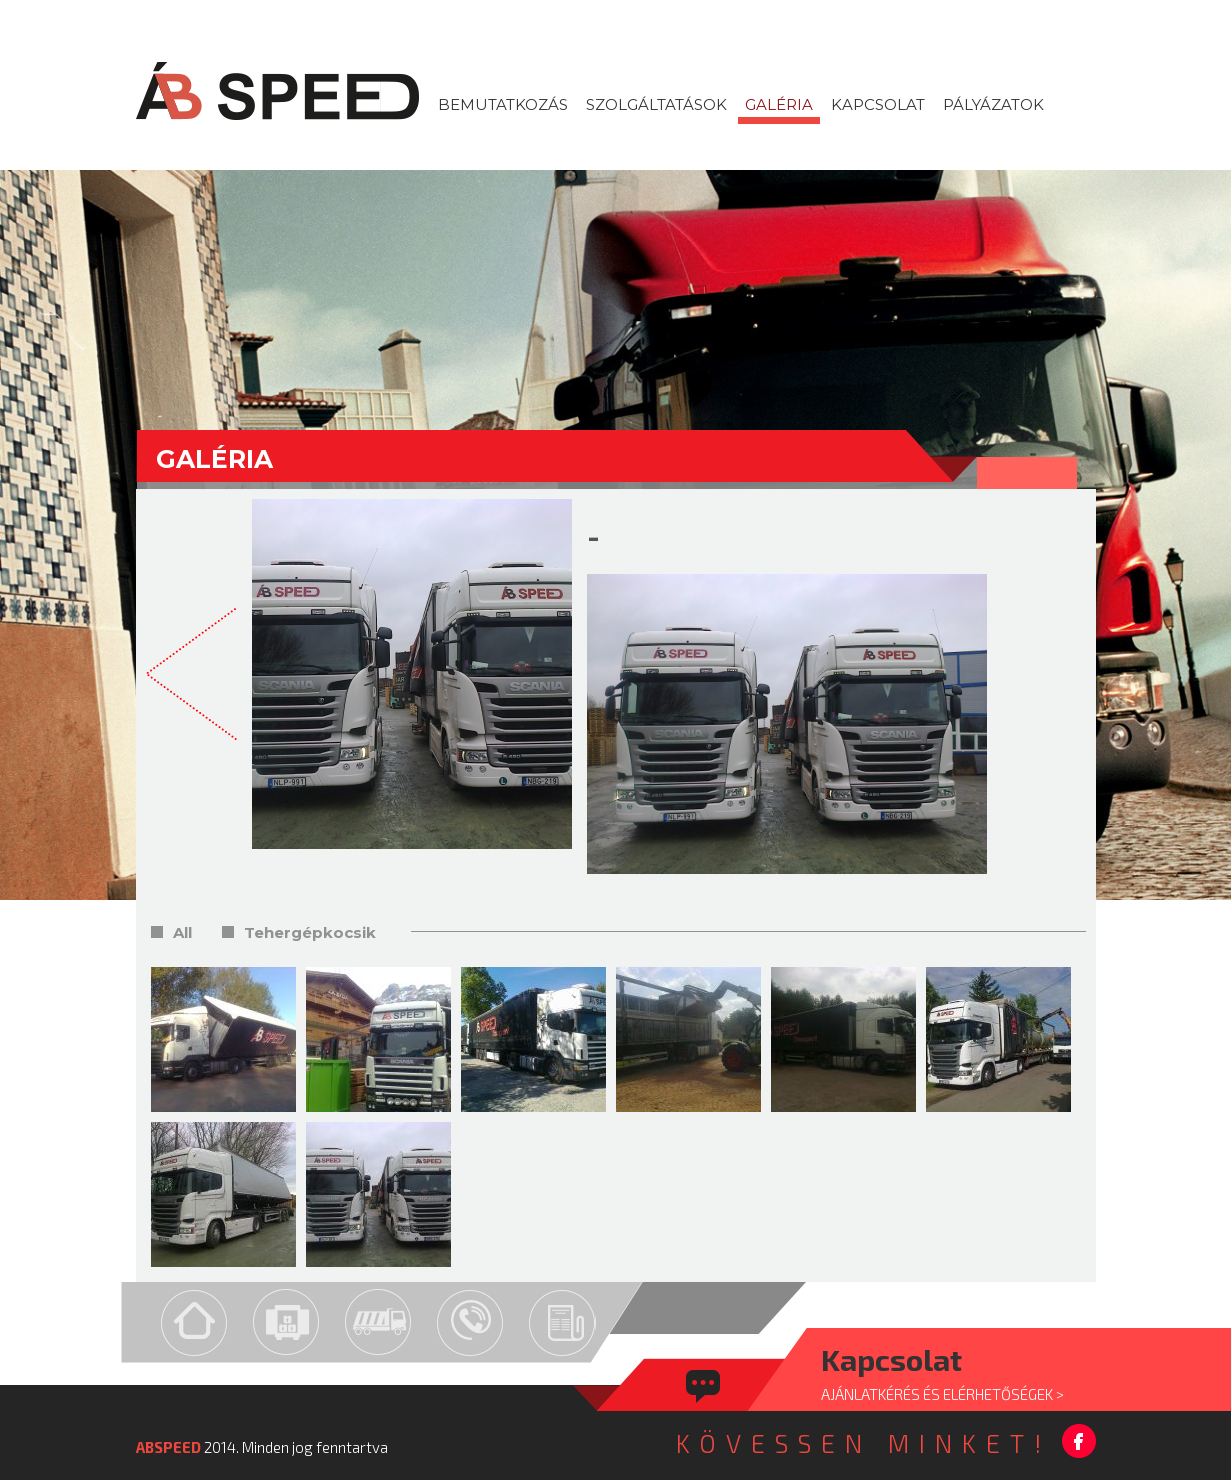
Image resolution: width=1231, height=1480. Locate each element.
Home (194, 1322)
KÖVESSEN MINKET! (863, 1443)
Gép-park (378, 1322)
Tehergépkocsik (310, 932)
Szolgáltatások (286, 1322)
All (182, 932)
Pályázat (562, 1322)
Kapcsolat (470, 1322)
